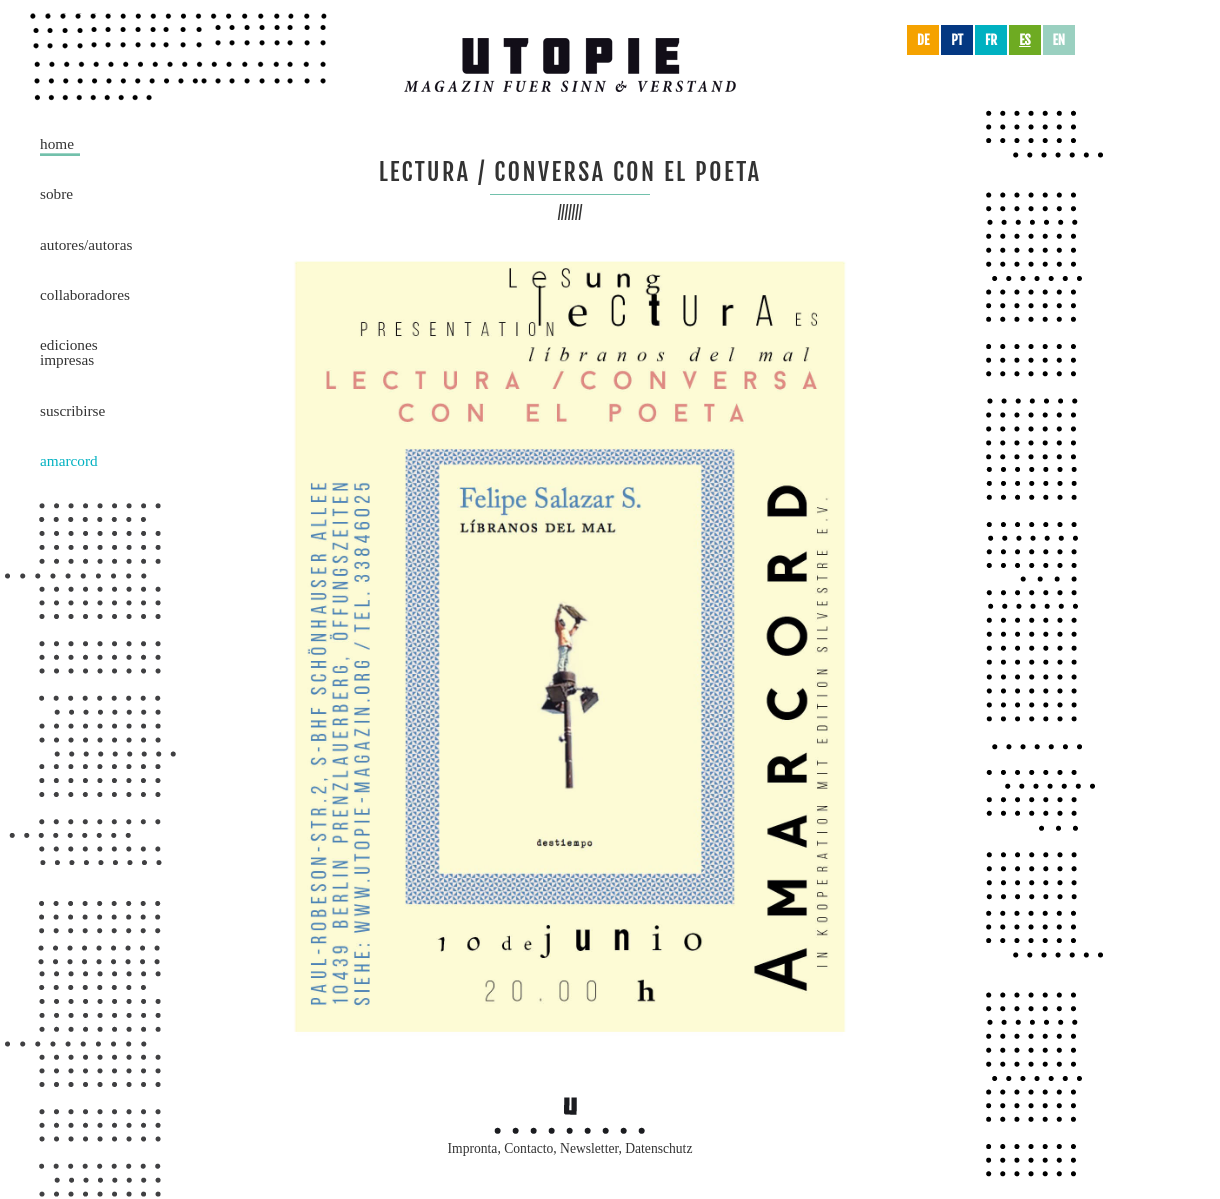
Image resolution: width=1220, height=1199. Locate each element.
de (923, 40)
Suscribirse (72, 410)
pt (957, 40)
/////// (570, 212)
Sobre (56, 193)
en (1059, 40)
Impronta (473, 1148)
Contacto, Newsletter (561, 1148)
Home (57, 143)
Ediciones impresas (69, 352)
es (1024, 40)
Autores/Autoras (86, 244)
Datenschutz (658, 1148)
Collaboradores (85, 294)
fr (991, 40)
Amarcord (69, 460)
